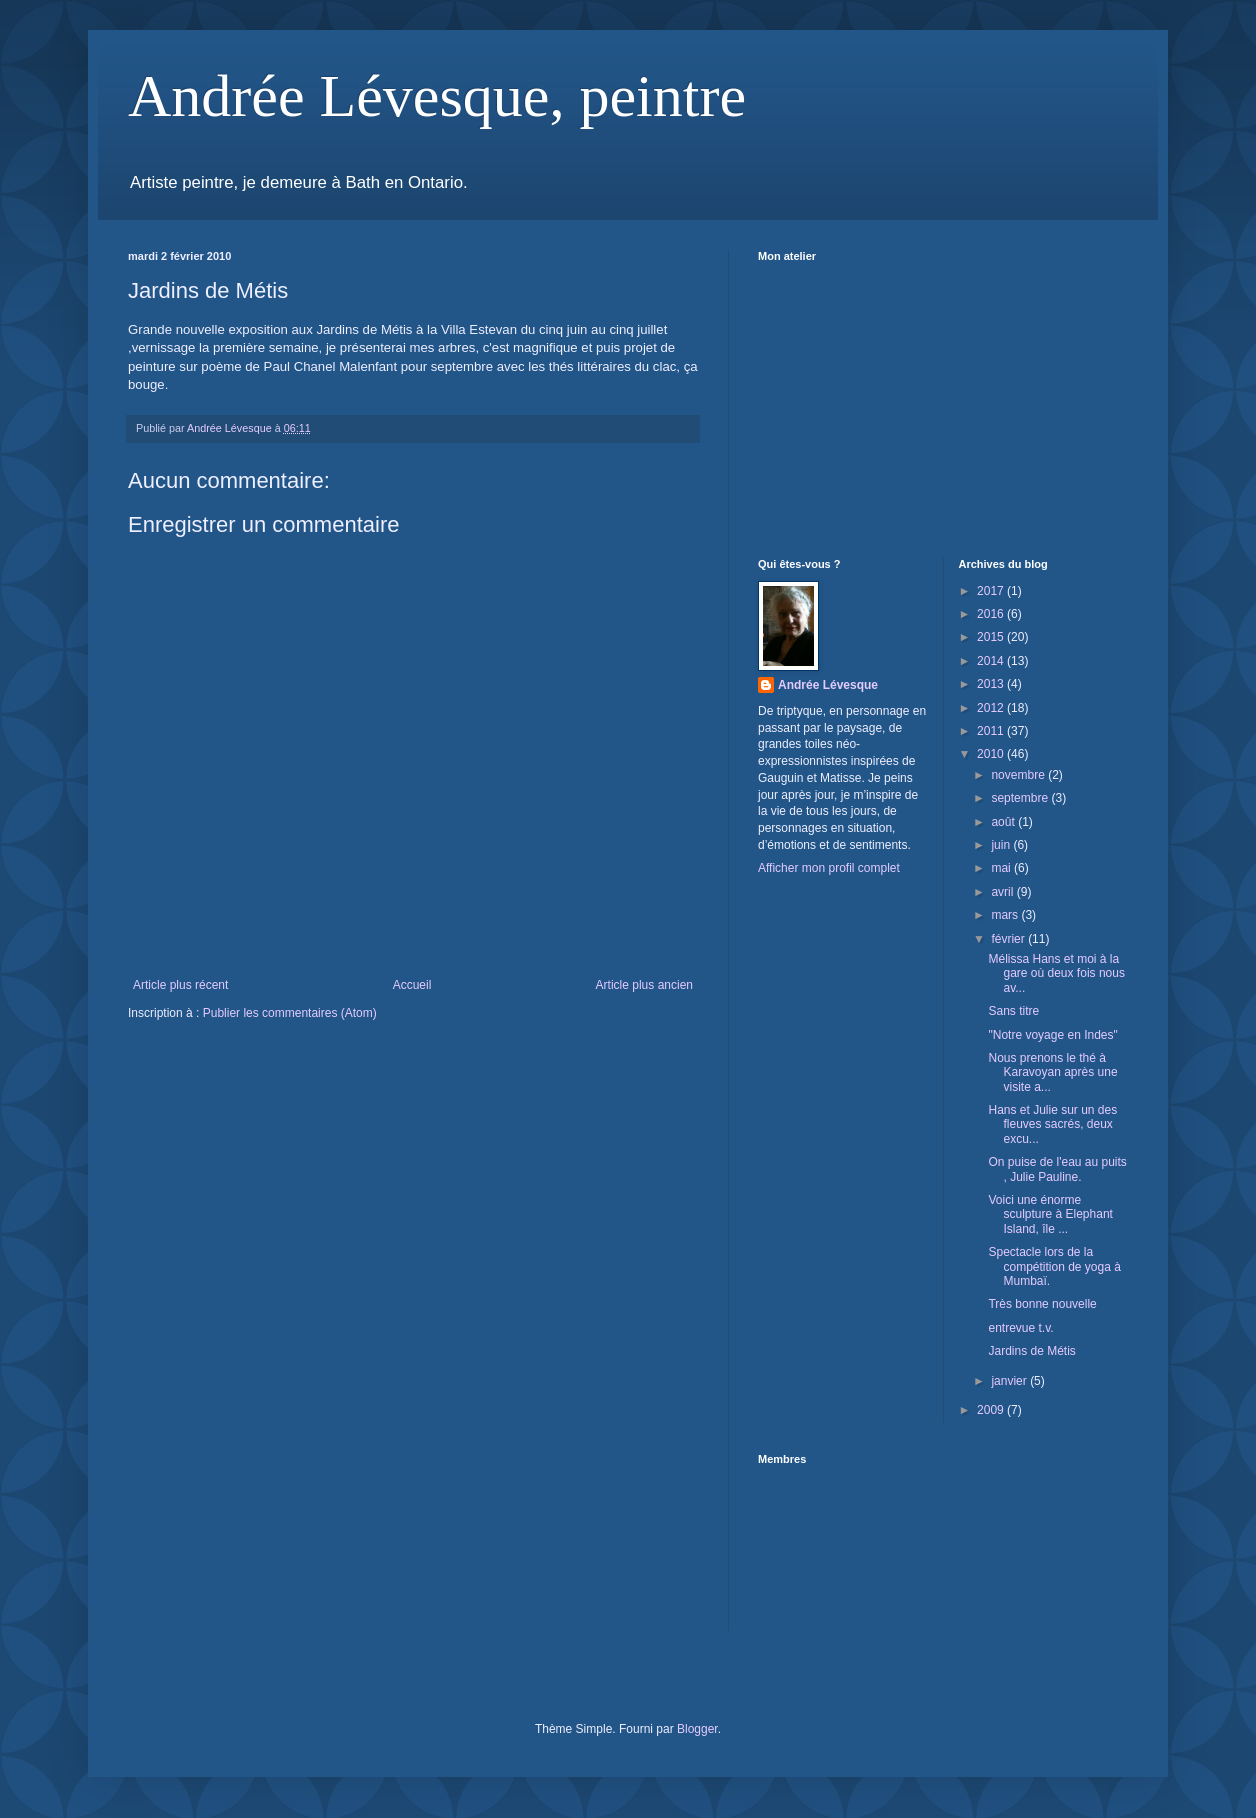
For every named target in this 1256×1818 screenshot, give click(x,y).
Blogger (697, 1729)
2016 (992, 614)
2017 (992, 591)
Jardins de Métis (1031, 1351)
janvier (1010, 1381)
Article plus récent (180, 985)
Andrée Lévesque (828, 685)
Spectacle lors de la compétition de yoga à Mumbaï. (1054, 1266)
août (1004, 822)
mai (1002, 868)
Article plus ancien (644, 985)
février (1009, 939)
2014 (992, 661)
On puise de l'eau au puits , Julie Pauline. (1057, 1169)
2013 (992, 684)
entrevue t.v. (1020, 1328)
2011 (992, 731)
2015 (992, 637)
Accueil (412, 985)
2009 (992, 1410)
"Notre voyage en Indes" (1052, 1035)
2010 (992, 754)
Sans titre (1013, 1011)
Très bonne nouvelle (1042, 1304)
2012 (992, 708)
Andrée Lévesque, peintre (437, 96)
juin (1002, 845)
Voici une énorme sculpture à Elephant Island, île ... (1050, 1214)
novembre (1019, 775)
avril (1003, 892)
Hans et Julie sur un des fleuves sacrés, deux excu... (1052, 1124)
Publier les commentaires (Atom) (290, 1013)
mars (1006, 915)
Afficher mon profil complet (829, 868)
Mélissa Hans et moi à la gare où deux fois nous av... (1056, 973)
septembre (1021, 798)
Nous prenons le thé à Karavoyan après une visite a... (1052, 1072)
